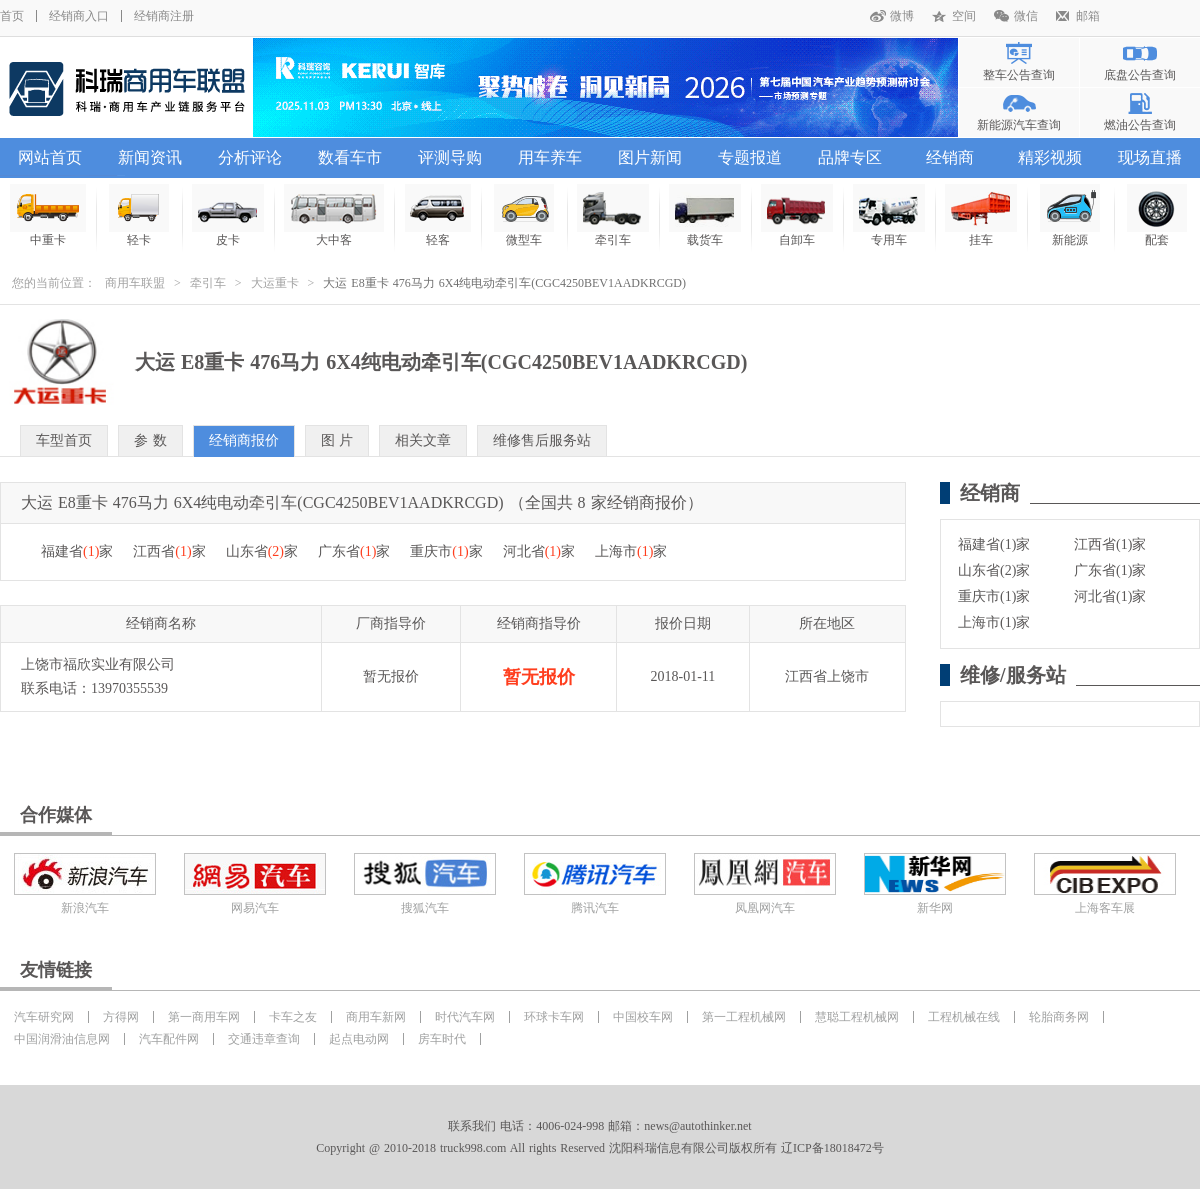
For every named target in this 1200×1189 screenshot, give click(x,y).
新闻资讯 (150, 157)
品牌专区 (850, 157)
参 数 (150, 440)
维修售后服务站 (542, 440)
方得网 (121, 1017)
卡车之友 (293, 1017)
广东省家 (354, 551)
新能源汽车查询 (1019, 125)
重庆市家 (446, 551)
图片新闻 (650, 157)
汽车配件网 (169, 1039)
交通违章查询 (264, 1039)
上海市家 (631, 551)
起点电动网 (359, 1039)
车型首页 (64, 440)
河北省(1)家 (1110, 596)
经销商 (950, 157)
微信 (1026, 16)
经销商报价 (244, 440)
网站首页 (50, 157)
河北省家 (539, 551)
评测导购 (450, 157)
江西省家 (169, 551)
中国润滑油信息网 (62, 1039)
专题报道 (750, 157)
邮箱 (1088, 16)
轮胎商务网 (1059, 1017)
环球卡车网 (554, 1017)
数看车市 (350, 157)
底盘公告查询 (1140, 75)
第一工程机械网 (744, 1017)
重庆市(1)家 (994, 596)
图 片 (337, 440)
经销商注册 (164, 16)
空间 (964, 16)
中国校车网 (643, 1017)
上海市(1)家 (994, 622)
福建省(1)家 (994, 544)
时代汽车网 (465, 1017)
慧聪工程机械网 (857, 1017)
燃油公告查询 (1140, 125)
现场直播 (1150, 157)
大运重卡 (275, 283)
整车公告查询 (1019, 75)
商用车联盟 (135, 283)
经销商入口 (79, 16)
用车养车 (550, 157)
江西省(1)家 (1110, 544)
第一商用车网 (204, 1017)
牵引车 (208, 283)
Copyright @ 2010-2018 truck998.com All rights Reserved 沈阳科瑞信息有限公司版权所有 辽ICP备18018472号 (599, 1148)
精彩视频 (1050, 157)
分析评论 (250, 157)
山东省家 (262, 551)
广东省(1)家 (1110, 570)
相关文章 (423, 440)
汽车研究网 (44, 1017)
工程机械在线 (964, 1017)
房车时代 (442, 1039)
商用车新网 (376, 1017)
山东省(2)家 (994, 570)
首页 (12, 16)
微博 (902, 16)
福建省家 (77, 551)
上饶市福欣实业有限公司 (98, 664)
